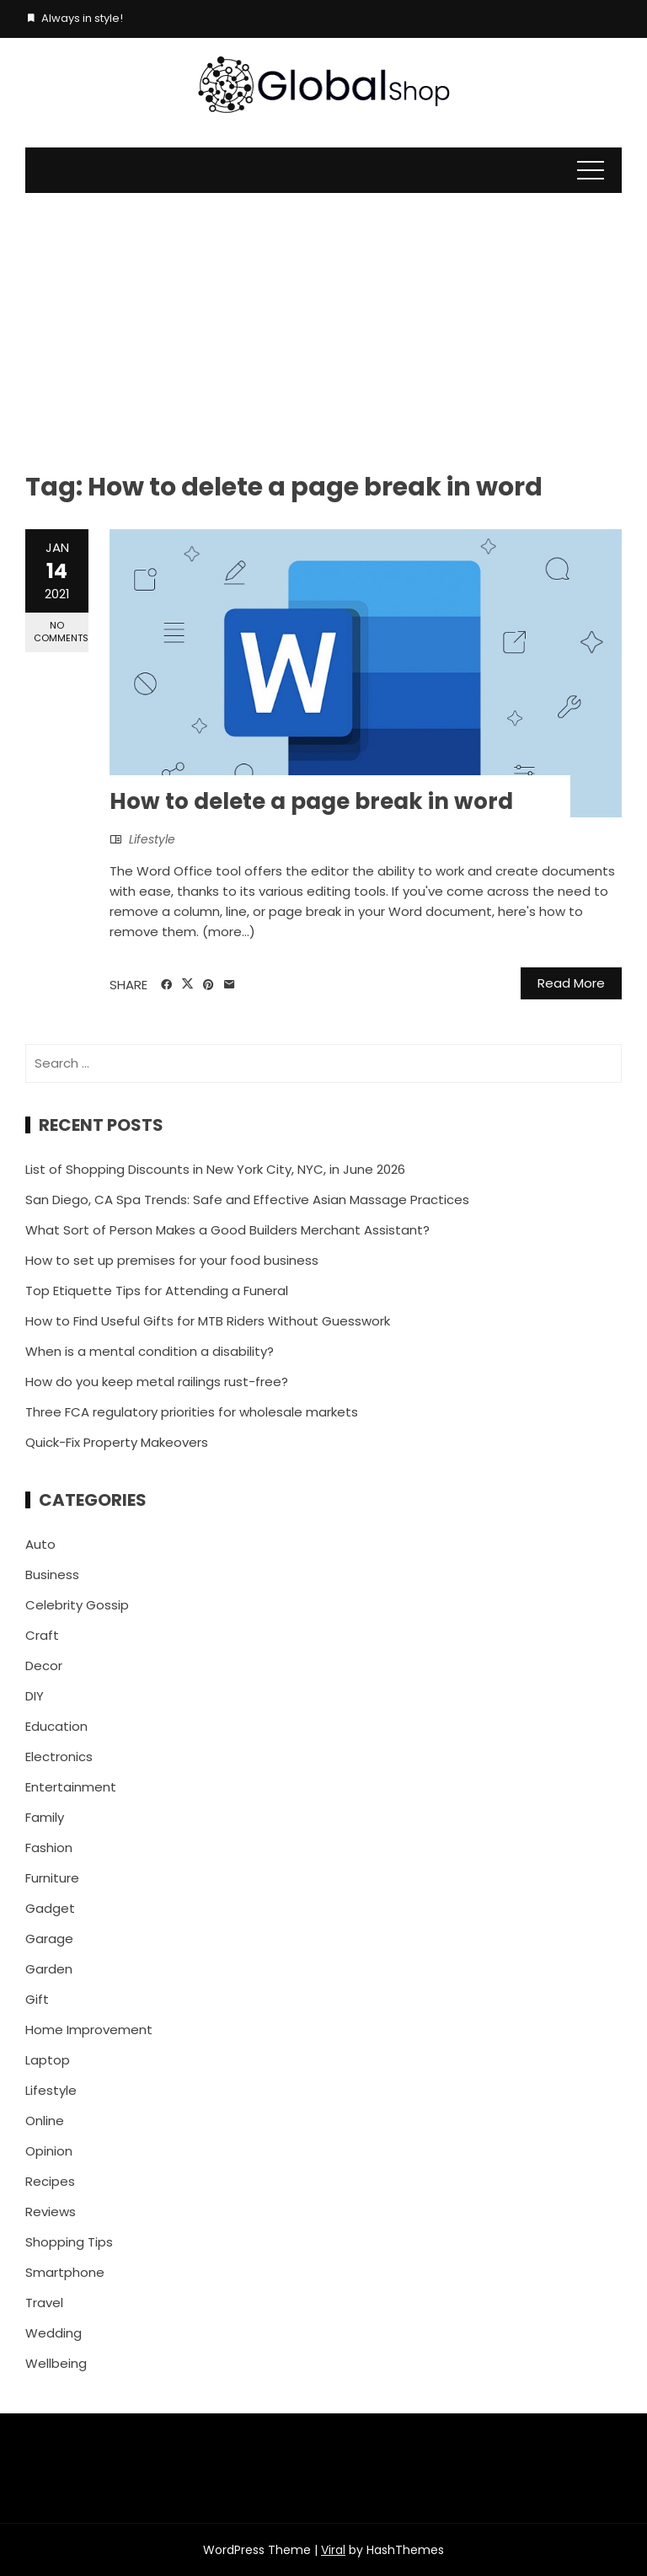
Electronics (59, 1756)
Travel (44, 2302)
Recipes (50, 2181)
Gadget (50, 1908)
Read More (571, 983)
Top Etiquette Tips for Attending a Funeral (156, 1290)
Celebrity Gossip (77, 1605)
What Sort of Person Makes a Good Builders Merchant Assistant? (227, 1230)
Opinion (48, 2151)
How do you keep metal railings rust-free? (156, 1381)
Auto (40, 1544)
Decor (43, 1665)
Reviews (50, 2211)
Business (52, 1574)
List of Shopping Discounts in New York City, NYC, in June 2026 (215, 1169)
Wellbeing (56, 2363)
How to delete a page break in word (311, 801)
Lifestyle (152, 839)
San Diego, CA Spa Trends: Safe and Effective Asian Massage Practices (247, 1199)
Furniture (52, 1878)
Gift (37, 1999)
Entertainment (70, 1787)
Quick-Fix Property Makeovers (116, 1442)
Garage (49, 1938)
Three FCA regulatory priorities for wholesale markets (191, 1412)
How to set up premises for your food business (171, 1260)
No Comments (61, 632)
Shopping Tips (69, 2242)
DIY (34, 1696)
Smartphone (64, 2272)
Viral (333, 2549)
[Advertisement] (323, 319)
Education (56, 1726)
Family (44, 1817)
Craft (42, 1635)
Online (44, 2120)
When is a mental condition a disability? (149, 1351)
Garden (48, 1969)
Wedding (53, 2333)
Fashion (48, 1847)
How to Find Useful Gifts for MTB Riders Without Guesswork (207, 1321)
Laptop (47, 2060)
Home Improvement (88, 2029)
